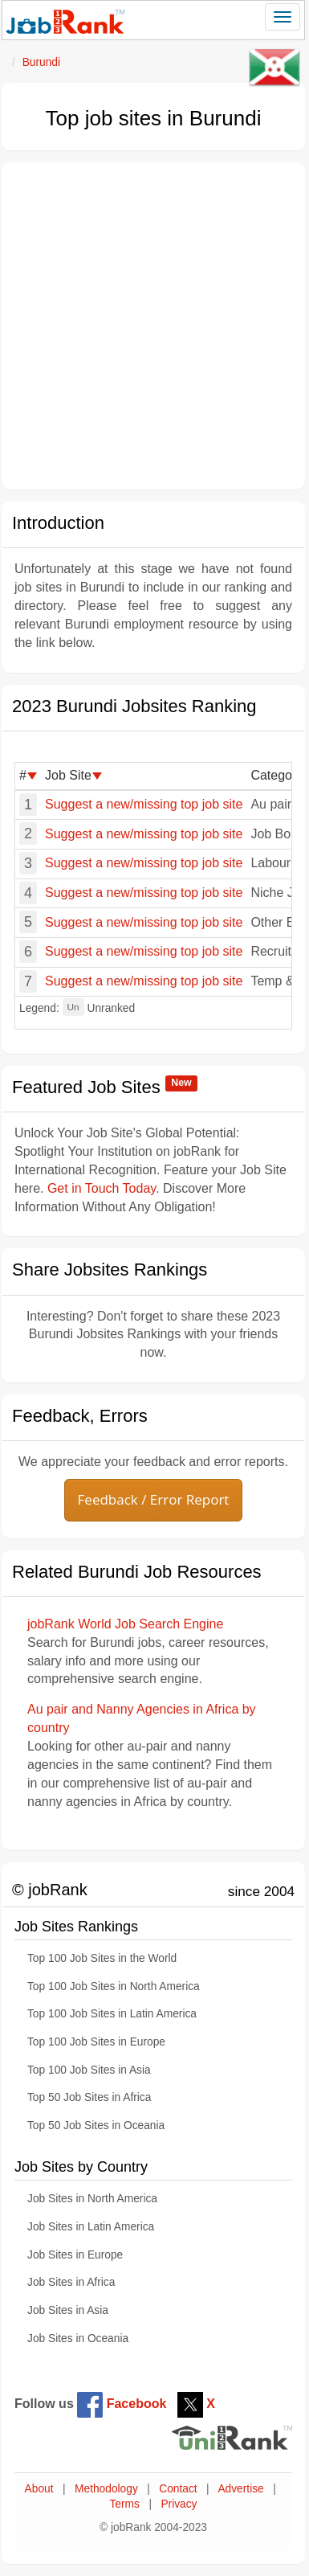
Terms (124, 2504)
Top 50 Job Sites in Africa (89, 2097)
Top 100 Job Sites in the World (102, 1958)
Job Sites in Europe (75, 2255)
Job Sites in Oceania (77, 2338)
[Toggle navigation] (282, 17)
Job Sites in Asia (67, 2310)
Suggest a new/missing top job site (143, 804)
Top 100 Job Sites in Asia (89, 2070)
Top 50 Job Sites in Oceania (96, 2125)
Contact (178, 2489)
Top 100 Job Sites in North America (113, 1986)
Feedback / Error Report (154, 1499)
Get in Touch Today (101, 1188)
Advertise (240, 2489)
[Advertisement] (150, 326)
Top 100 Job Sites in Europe (96, 2042)
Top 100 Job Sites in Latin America (112, 2014)
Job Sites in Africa (71, 2282)
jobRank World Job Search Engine (125, 1624)
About (39, 2489)
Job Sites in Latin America (90, 2227)
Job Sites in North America (92, 2199)
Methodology (106, 2489)
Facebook (121, 2403)
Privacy (179, 2504)
